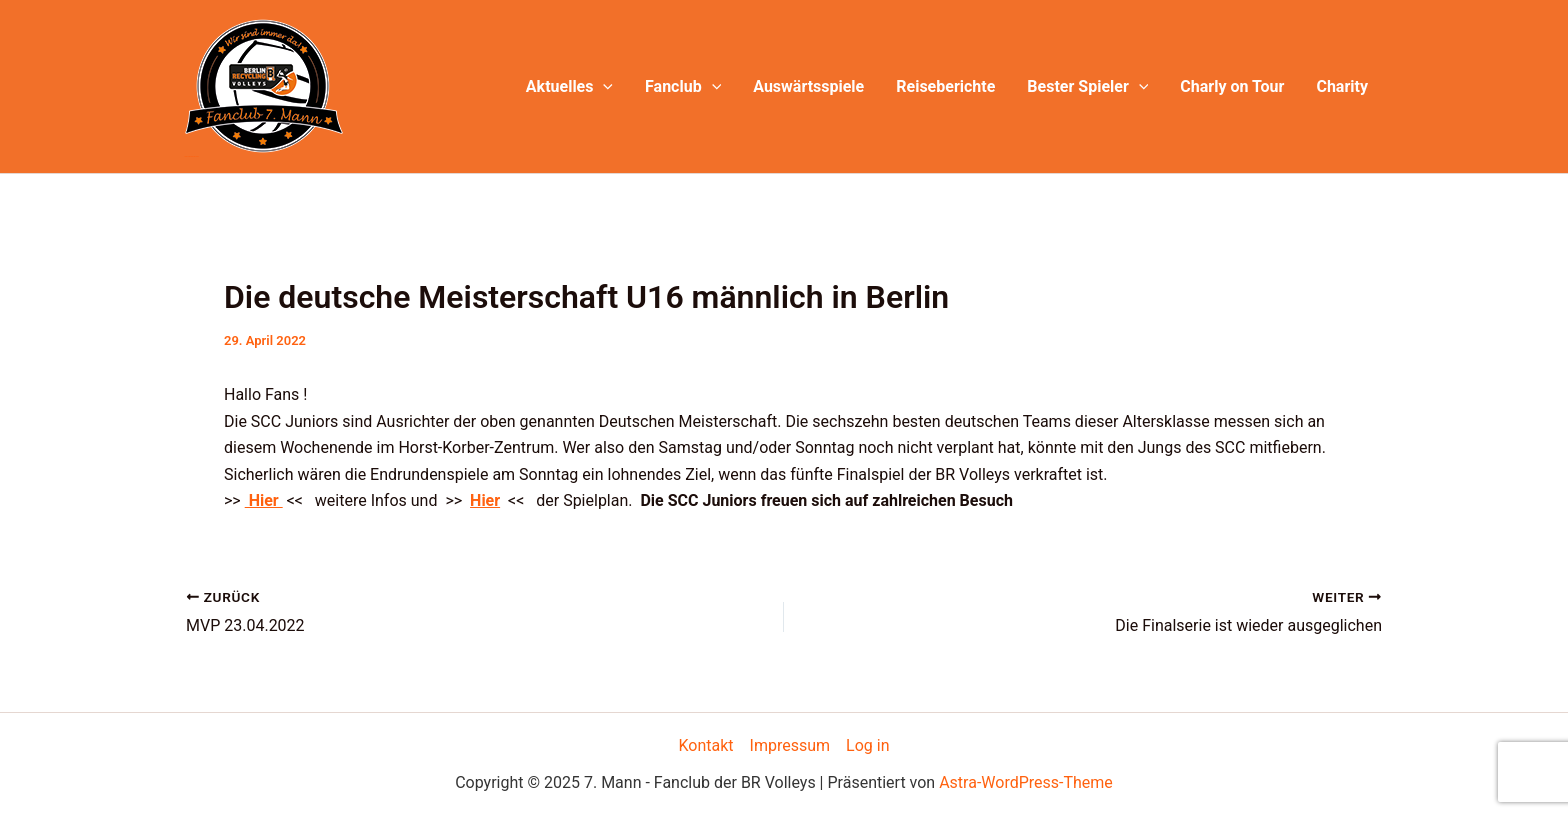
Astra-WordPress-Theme (1026, 782)
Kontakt (706, 745)
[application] (603, 87)
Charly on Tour (1232, 86)
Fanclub (683, 87)
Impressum (790, 745)
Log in (867, 745)
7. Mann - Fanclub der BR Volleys (191, 156)
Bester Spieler (1087, 87)
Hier (264, 500)
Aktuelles (569, 87)
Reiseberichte (945, 86)
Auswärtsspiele (808, 86)
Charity (1342, 86)
